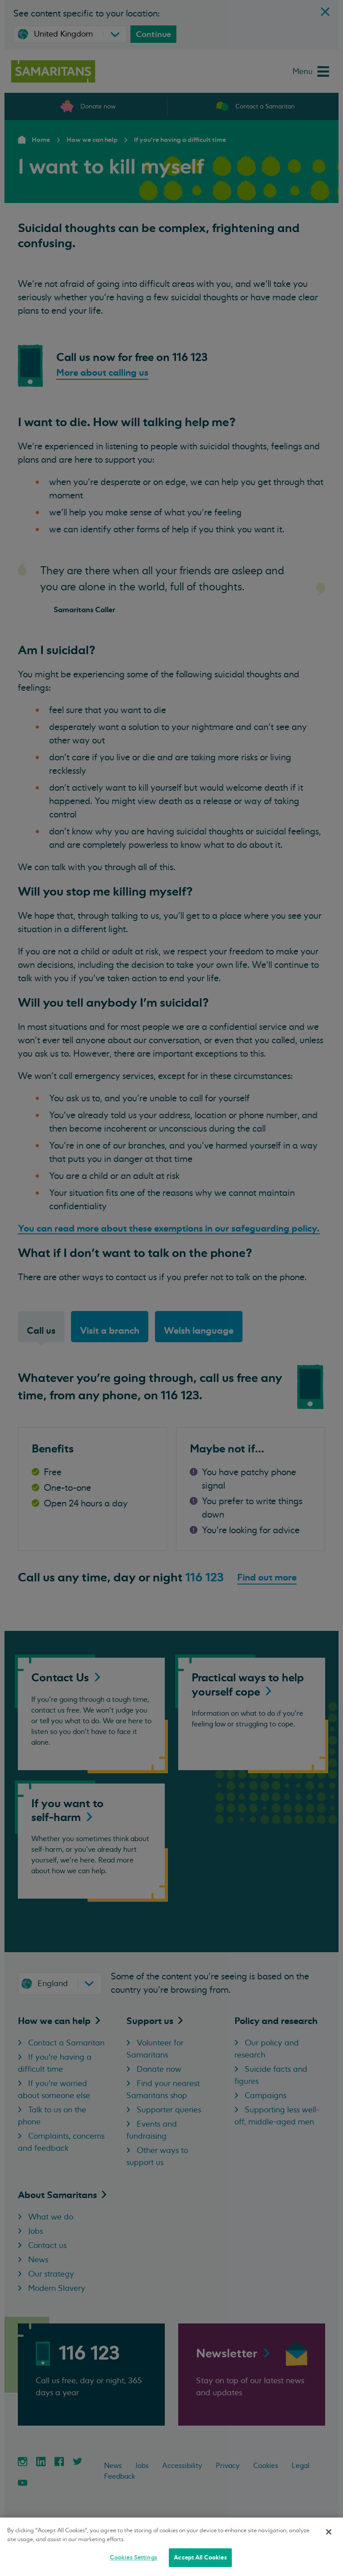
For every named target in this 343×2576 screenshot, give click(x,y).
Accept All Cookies (200, 2557)
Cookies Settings (133, 2557)
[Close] (329, 2532)
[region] (171, 2547)
